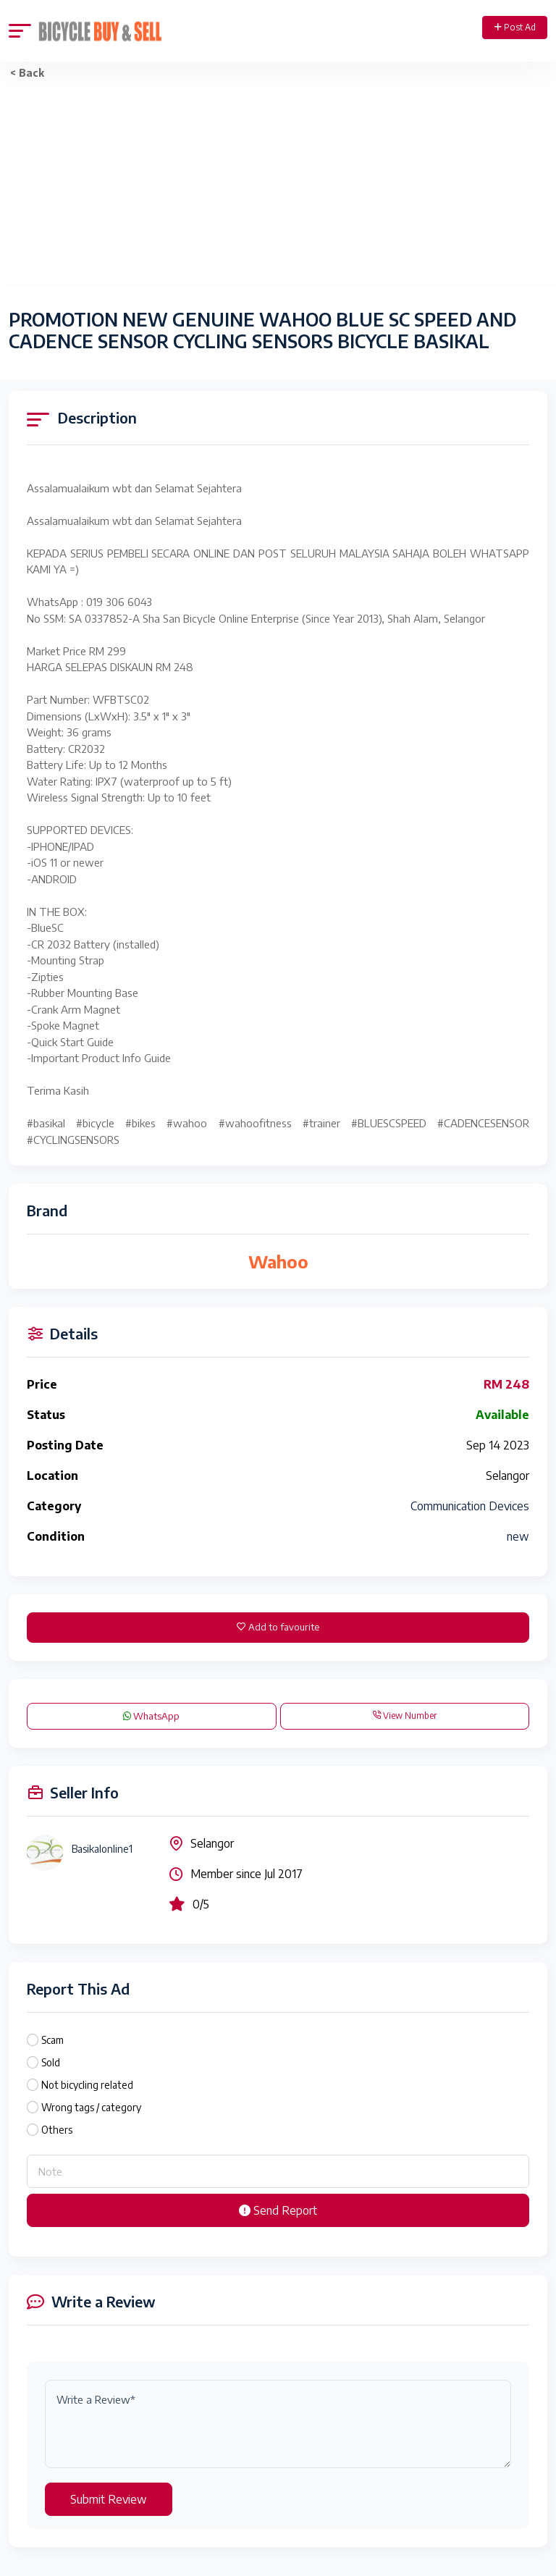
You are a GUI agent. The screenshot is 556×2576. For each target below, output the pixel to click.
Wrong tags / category (91, 2107)
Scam (52, 2040)
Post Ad (515, 27)
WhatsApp (151, 1716)
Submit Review (108, 2499)
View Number (404, 1715)
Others (56, 2129)
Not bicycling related (87, 2085)
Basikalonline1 (102, 1849)
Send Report (278, 2210)
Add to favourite (278, 1627)
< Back (27, 73)
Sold (50, 2062)
